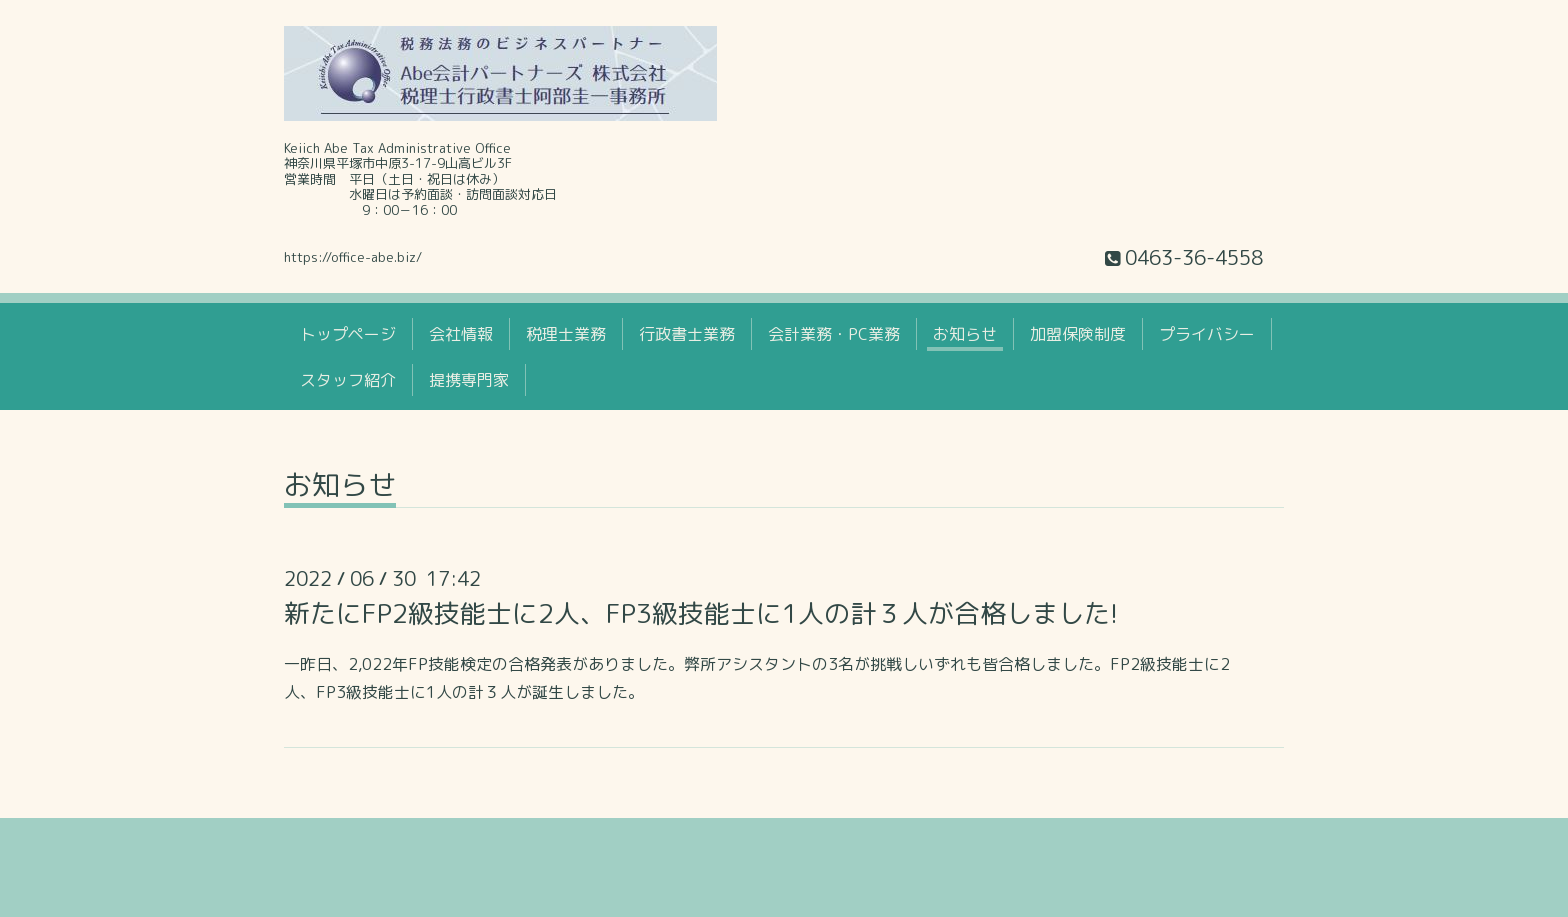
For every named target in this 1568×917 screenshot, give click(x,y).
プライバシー (1207, 334)
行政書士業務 (687, 334)
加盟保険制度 (1078, 334)
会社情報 (461, 334)
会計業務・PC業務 (834, 334)
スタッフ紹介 (348, 380)
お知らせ (965, 334)
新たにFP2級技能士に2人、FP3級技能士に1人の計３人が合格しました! (701, 613)
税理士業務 (566, 334)
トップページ (348, 334)
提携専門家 (469, 380)
